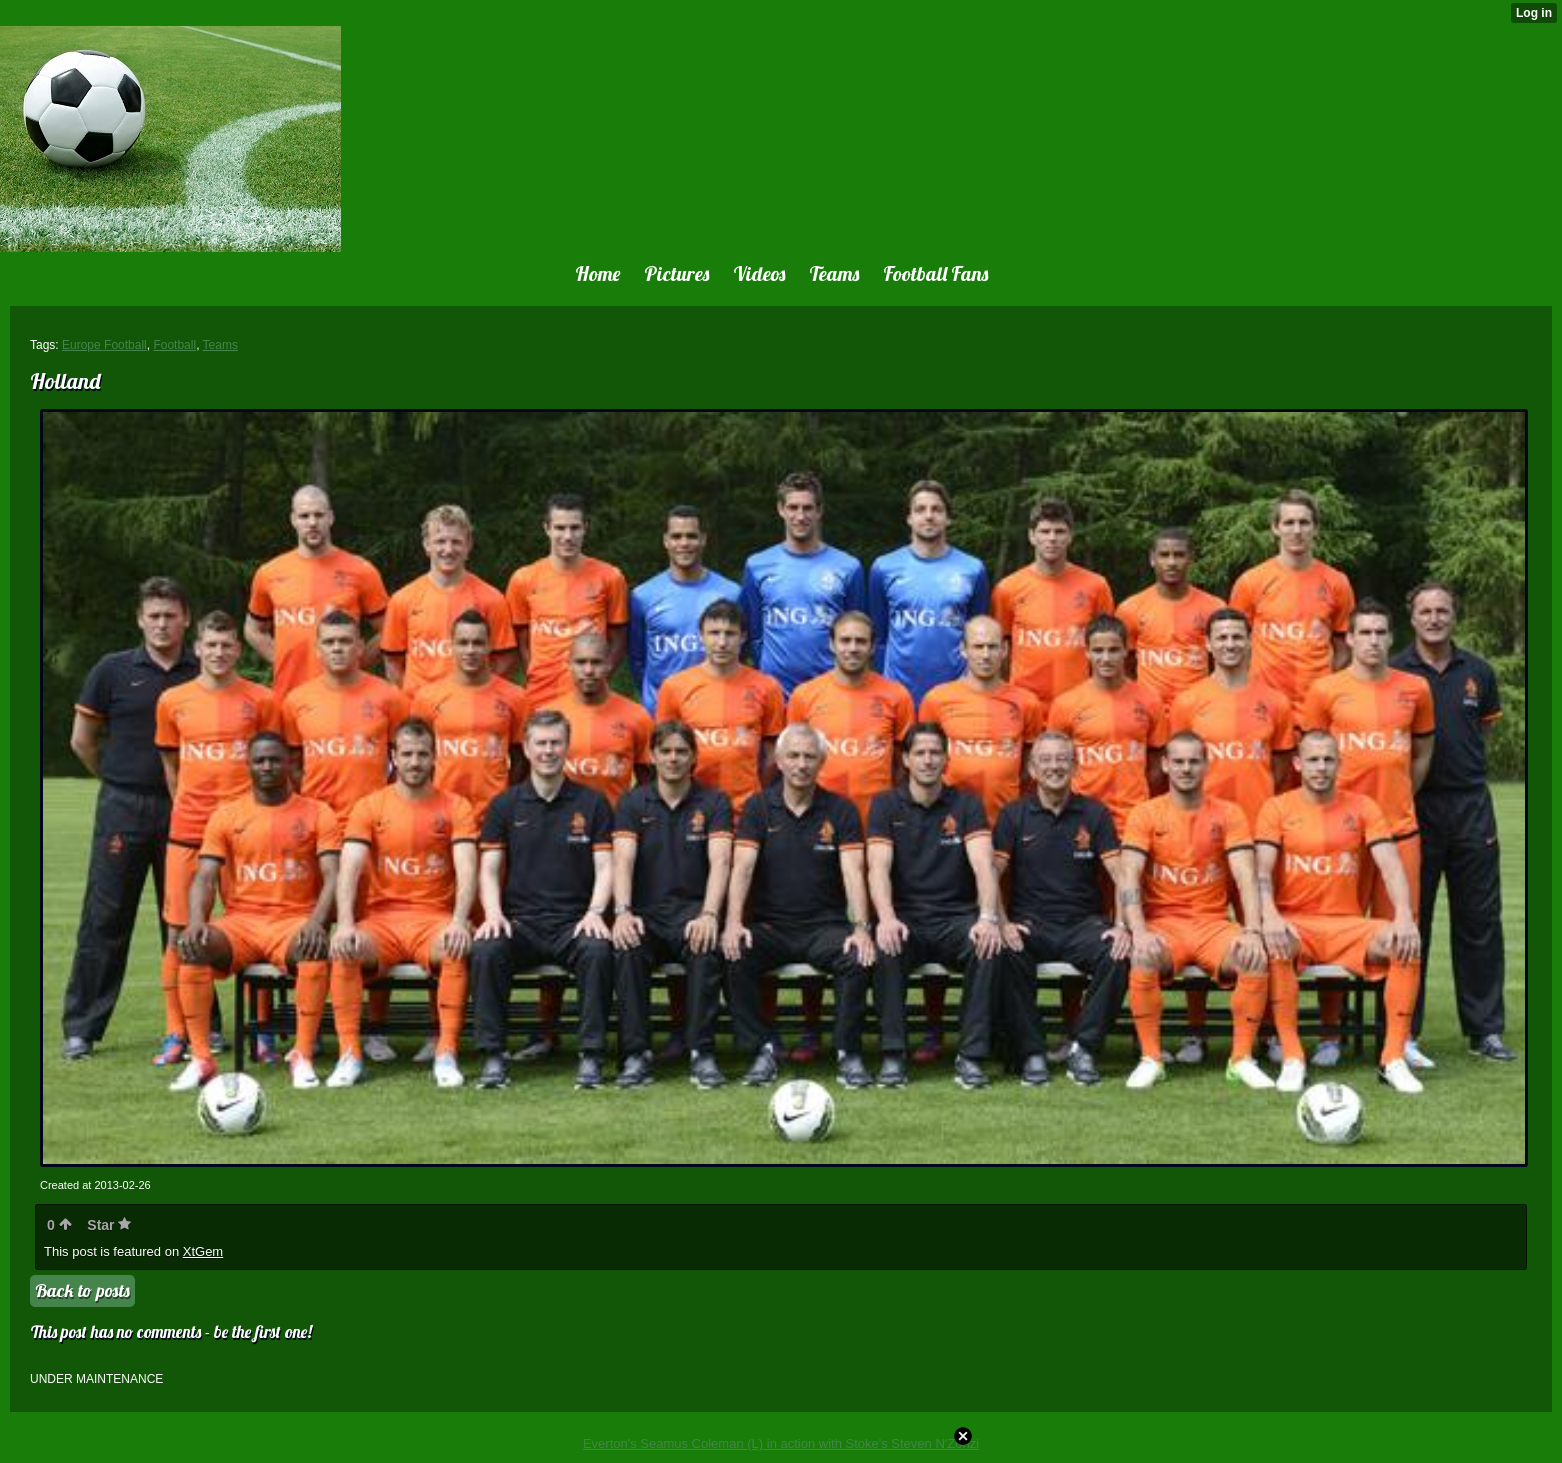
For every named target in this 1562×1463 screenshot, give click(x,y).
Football (174, 345)
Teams (220, 345)
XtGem (203, 1251)
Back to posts (82, 1290)
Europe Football (104, 345)
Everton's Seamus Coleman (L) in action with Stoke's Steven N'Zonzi (781, 1443)
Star (109, 1225)
